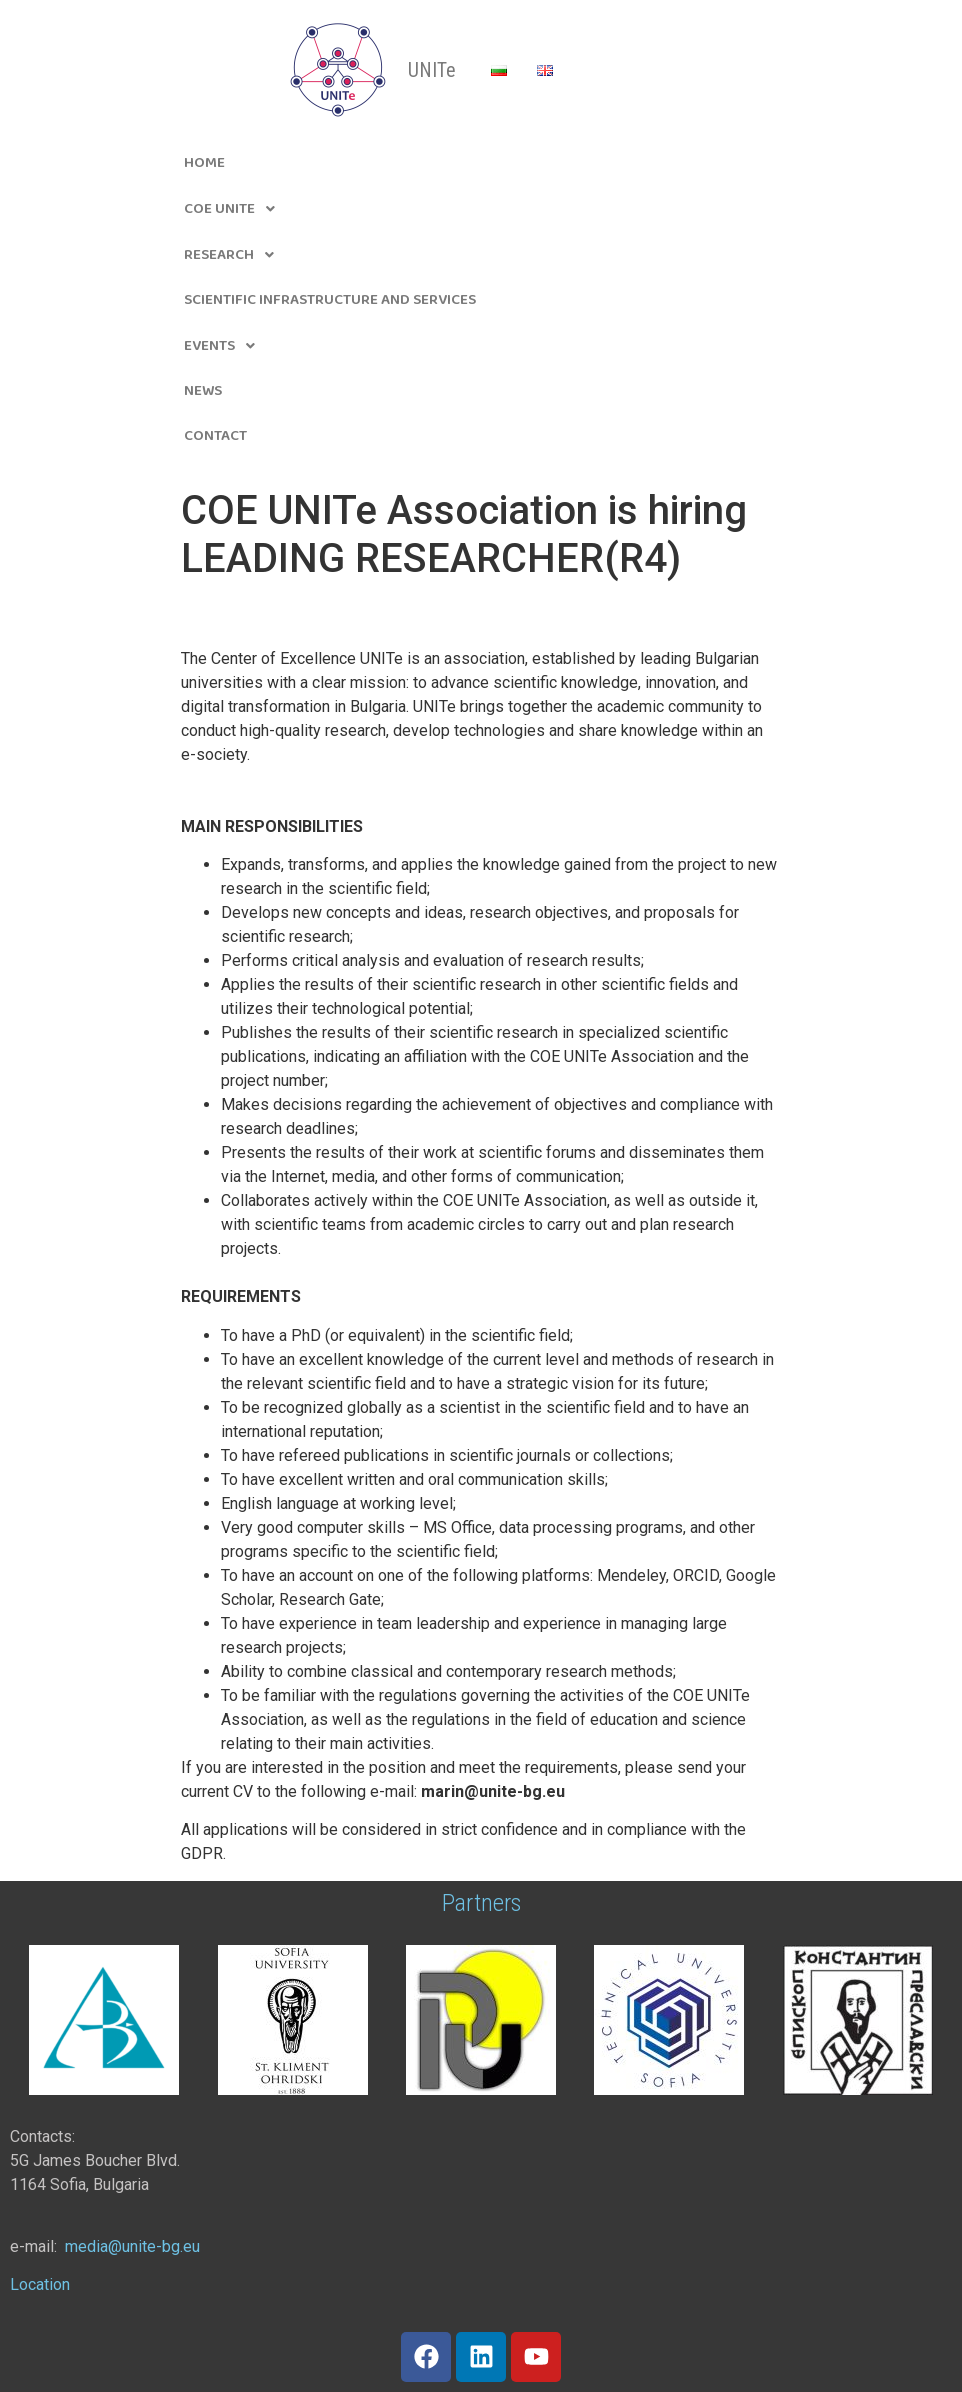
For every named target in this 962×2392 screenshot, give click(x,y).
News (203, 391)
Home (204, 163)
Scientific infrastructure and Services (330, 300)
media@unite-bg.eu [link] (132, 2246)
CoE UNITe (235, 209)
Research (234, 255)
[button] (481, 209)
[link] (132, 2246)
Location (40, 2284)
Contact (215, 436)
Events (225, 346)
